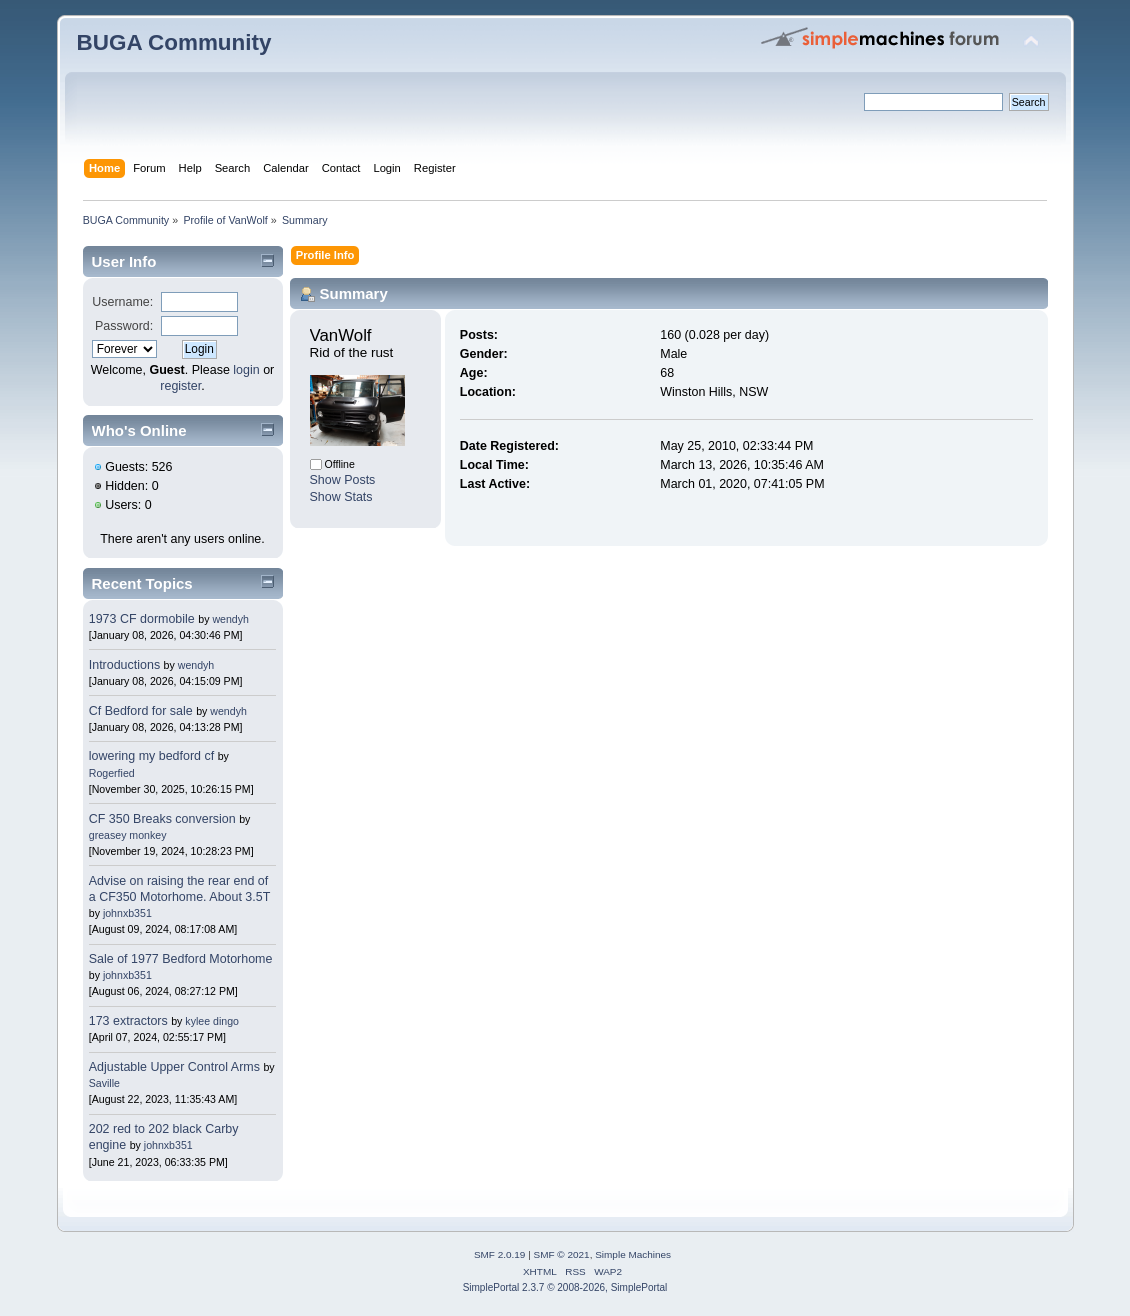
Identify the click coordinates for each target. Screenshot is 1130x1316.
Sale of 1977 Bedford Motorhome (181, 959)
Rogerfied (112, 773)
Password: (124, 326)
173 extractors (128, 1021)
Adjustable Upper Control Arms (174, 1067)
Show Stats (341, 497)
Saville (104, 1083)
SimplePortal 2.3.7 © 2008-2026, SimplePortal (565, 1287)
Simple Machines (633, 1254)
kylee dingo (212, 1021)
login (246, 370)
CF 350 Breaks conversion (162, 819)
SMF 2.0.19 (500, 1254)
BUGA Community (174, 42)
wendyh (230, 619)
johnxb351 (127, 913)
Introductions (124, 665)
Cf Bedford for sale (141, 711)
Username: (122, 302)
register (180, 386)
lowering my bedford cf (151, 756)
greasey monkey (128, 835)
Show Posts (343, 480)
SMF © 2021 (562, 1254)
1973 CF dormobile (142, 619)
